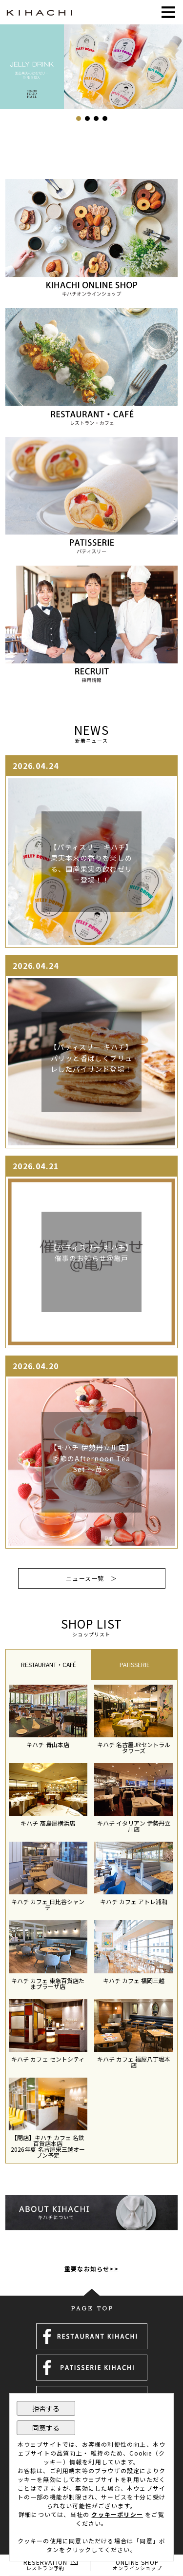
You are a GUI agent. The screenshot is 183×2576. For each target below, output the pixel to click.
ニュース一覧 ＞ (91, 1578)
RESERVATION (45, 2564)
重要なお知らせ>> (91, 2268)
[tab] (48, 1664)
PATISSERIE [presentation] (135, 1665)
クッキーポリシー (117, 2514)
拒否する (46, 2408)
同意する (46, 2428)
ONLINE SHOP (138, 2564)
